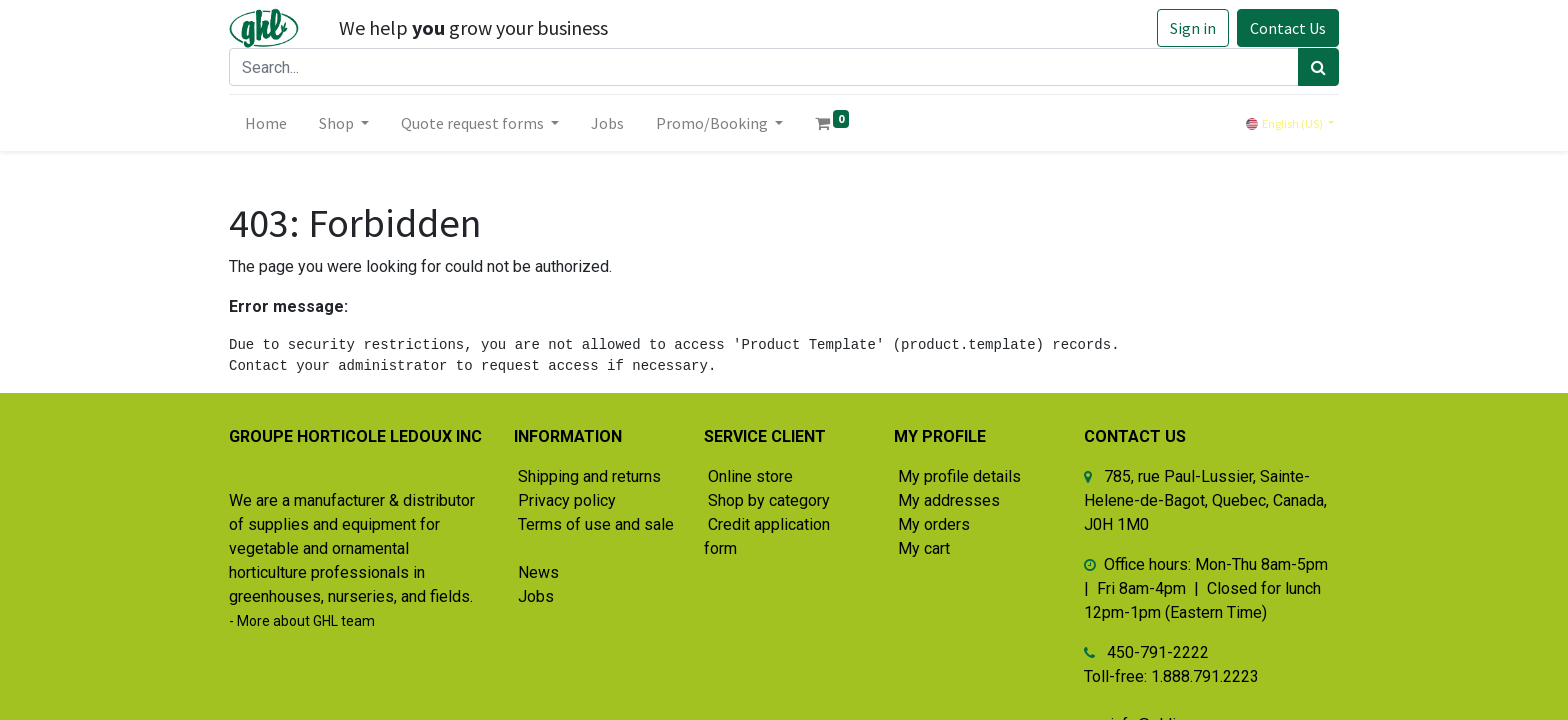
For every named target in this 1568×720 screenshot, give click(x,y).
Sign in (1193, 28)
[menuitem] (266, 123)
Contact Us (1288, 28)
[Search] (1318, 67)
